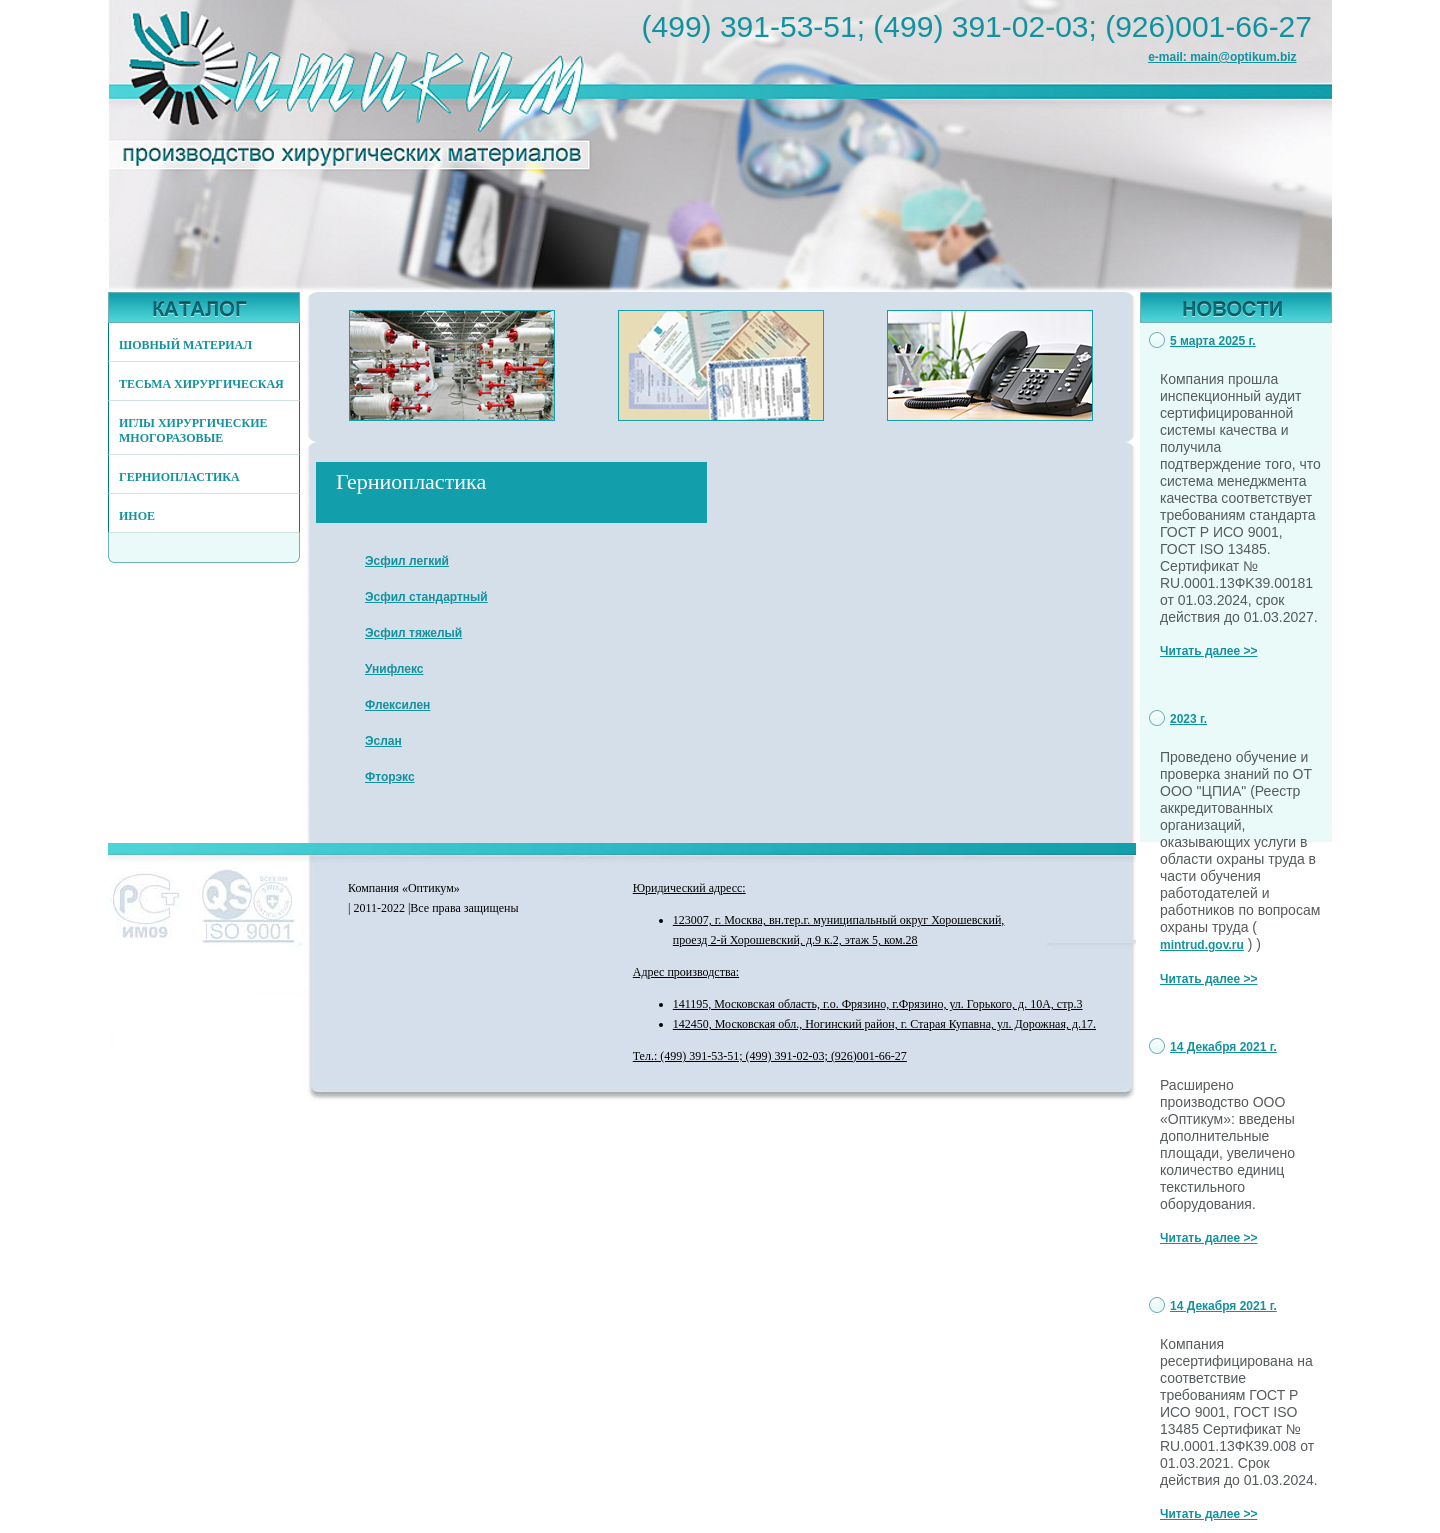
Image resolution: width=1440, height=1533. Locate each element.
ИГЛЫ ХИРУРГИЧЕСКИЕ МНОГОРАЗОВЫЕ (193, 430)
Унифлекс (394, 669)
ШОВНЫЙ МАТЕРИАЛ (185, 345)
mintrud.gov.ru (1202, 945)
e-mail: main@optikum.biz (1222, 57)
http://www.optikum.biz (373, 92)
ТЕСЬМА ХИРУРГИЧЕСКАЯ (201, 384)
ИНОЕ (137, 516)
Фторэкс (390, 777)
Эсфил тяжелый (413, 633)
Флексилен (397, 705)
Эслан (383, 741)
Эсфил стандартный (426, 597)
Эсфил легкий (407, 561)
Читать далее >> (1208, 651)
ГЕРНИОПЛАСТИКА (179, 477)
